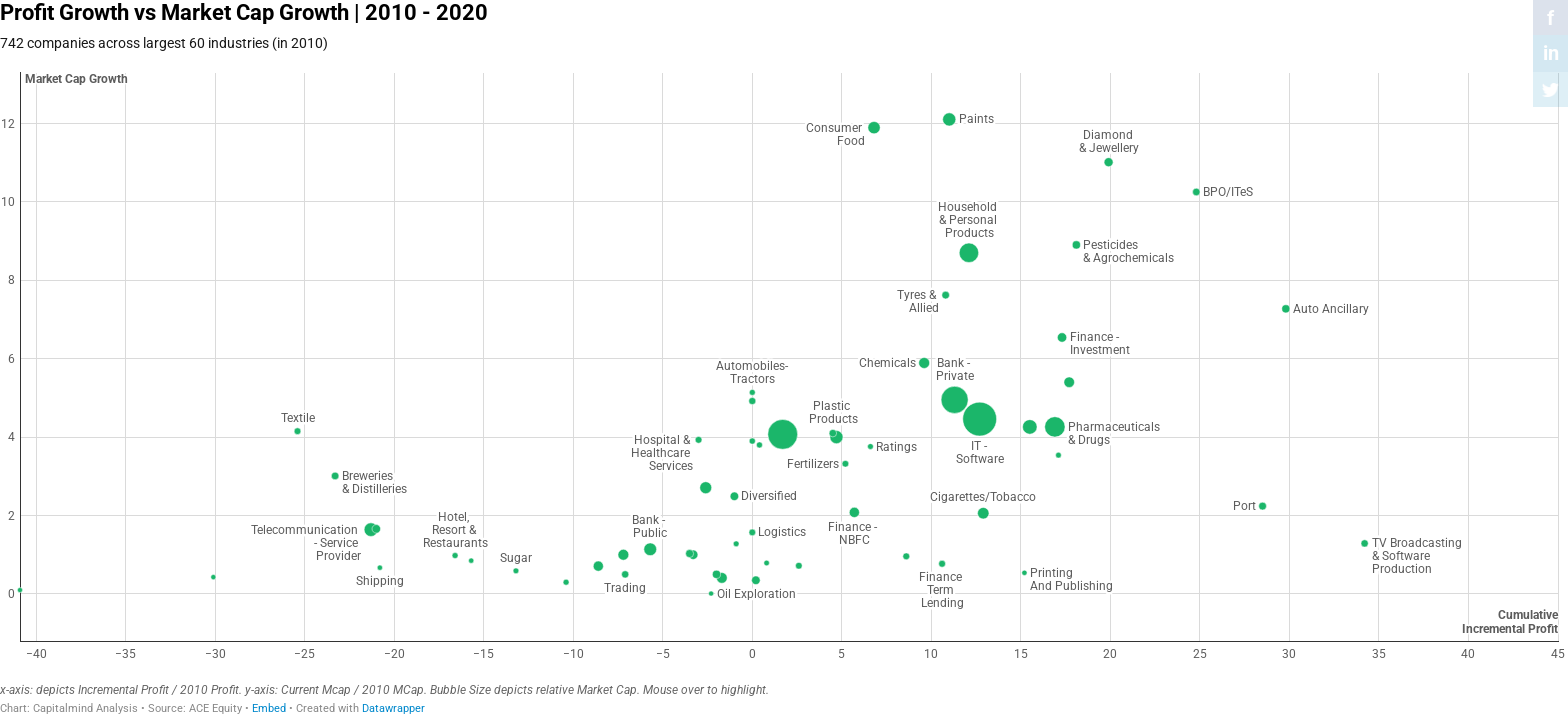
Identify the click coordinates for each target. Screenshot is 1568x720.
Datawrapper (393, 708)
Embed (269, 708)
